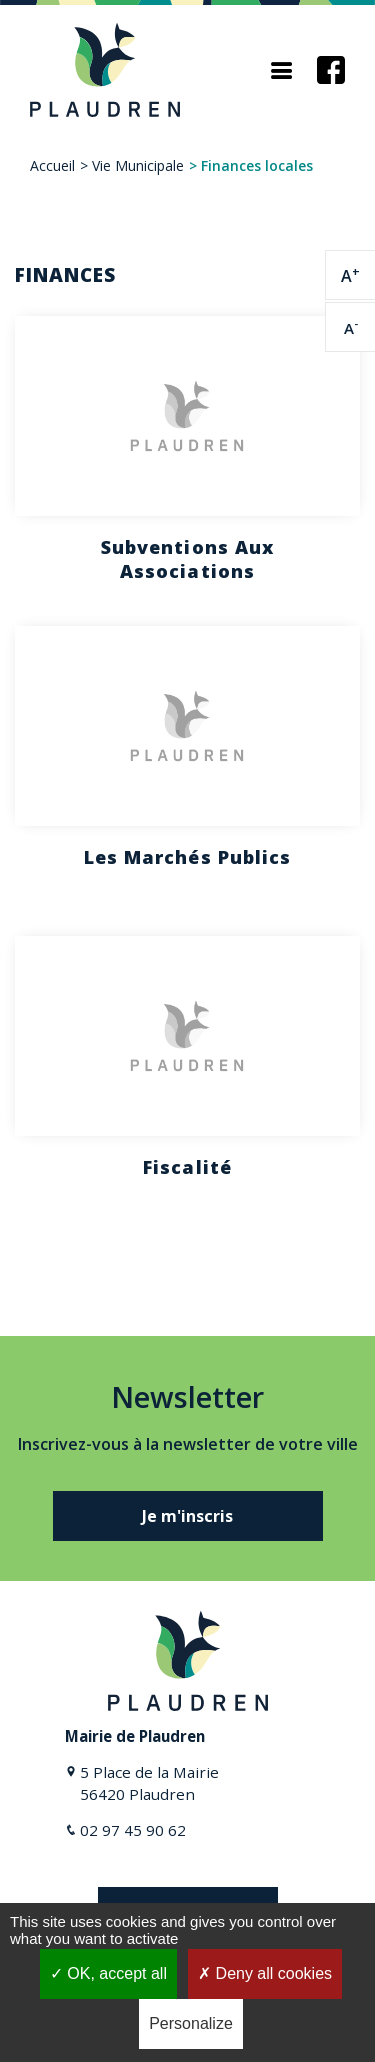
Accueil (52, 165)
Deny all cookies (265, 1973)
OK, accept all (108, 1973)
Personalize (191, 2023)
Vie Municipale (138, 165)
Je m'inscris (187, 1516)
